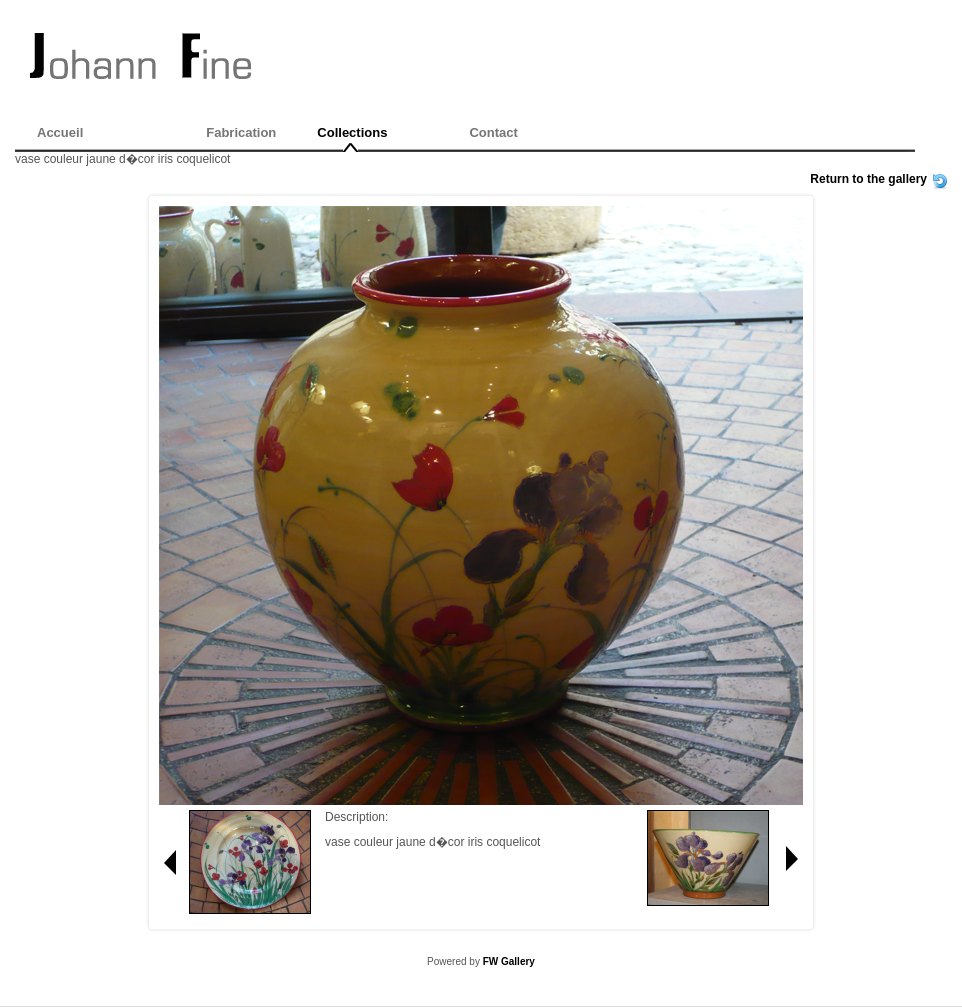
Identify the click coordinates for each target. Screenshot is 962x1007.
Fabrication (241, 132)
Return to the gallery (868, 179)
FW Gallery (509, 961)
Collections (352, 132)
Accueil (60, 132)
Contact (493, 132)
